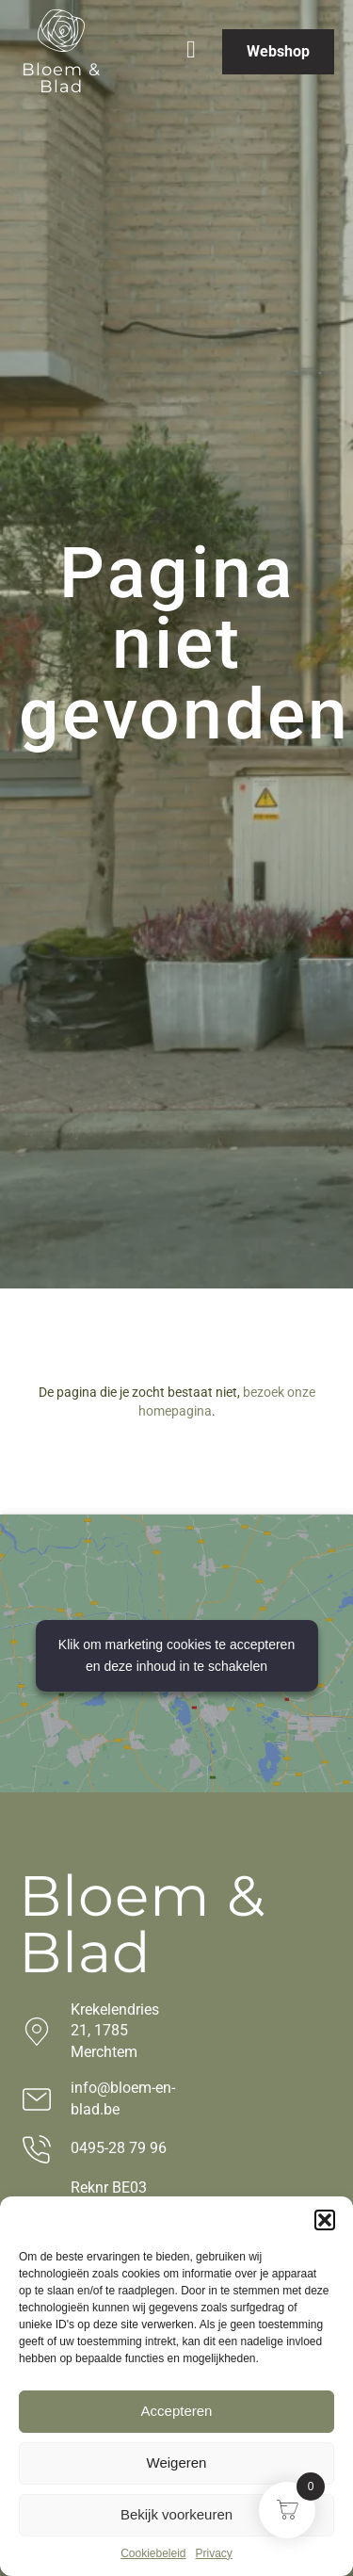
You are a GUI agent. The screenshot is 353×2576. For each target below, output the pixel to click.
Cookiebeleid (152, 2553)
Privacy (214, 2553)
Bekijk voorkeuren (176, 2514)
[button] (324, 2220)
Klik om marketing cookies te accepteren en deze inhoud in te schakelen (176, 1655)
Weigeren (177, 2462)
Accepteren (177, 2411)
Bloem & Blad (61, 78)
